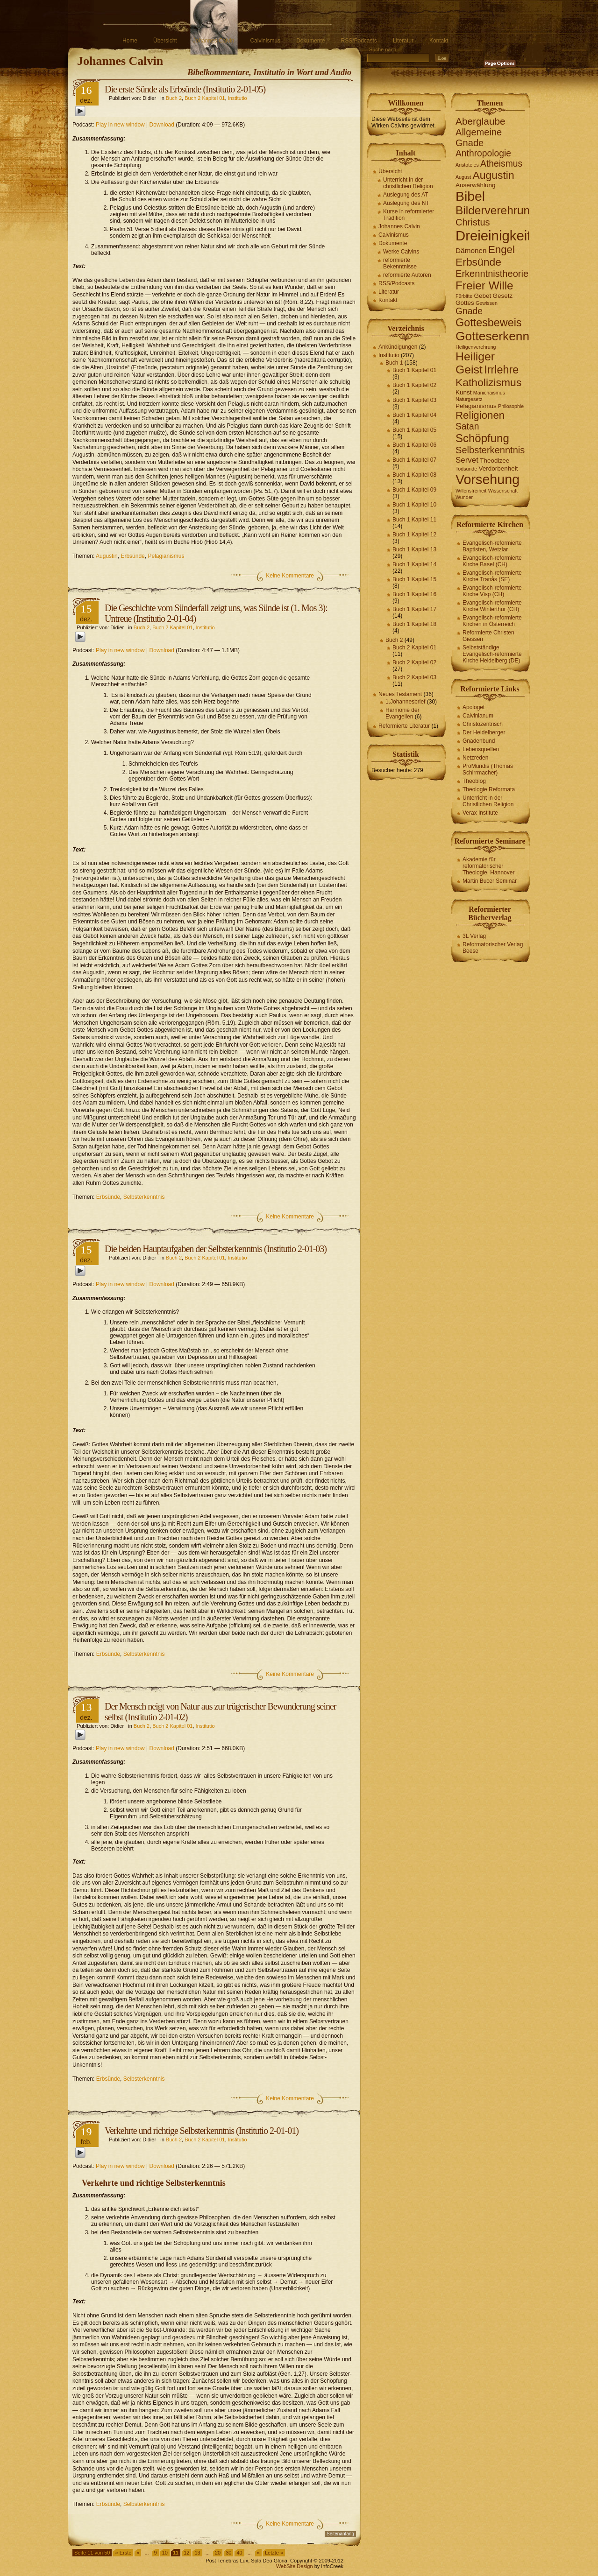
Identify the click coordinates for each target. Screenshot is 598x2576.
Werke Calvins (401, 251)
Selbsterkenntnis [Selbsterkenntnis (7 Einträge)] (490, 450)
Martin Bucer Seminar (490, 881)
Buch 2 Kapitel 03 (414, 677)
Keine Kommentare (290, 575)
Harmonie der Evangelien (402, 713)
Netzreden (475, 757)
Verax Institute (480, 812)
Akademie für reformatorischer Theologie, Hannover (488, 866)
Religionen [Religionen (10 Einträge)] (480, 415)
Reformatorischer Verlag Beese (493, 947)
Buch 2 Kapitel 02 (414, 662)
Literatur (403, 40)
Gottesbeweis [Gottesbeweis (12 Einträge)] (489, 323)
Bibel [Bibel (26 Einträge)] (470, 196)
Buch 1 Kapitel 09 (414, 489)
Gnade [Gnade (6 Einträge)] (469, 311)
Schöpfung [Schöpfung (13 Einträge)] (482, 438)
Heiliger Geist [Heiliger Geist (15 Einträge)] (475, 363)
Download (162, 124)
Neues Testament (400, 694)
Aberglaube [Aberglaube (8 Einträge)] (480, 121)
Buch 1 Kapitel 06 (414, 445)
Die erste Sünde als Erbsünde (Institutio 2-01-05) (185, 89)
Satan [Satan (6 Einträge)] (467, 426)
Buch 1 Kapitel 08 (414, 475)
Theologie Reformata (489, 789)
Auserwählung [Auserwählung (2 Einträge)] (475, 185)
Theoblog (474, 781)
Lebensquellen (481, 749)
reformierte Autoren (407, 275)
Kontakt (438, 40)
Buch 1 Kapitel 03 (414, 400)
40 (239, 2552)
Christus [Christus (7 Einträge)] (473, 222)
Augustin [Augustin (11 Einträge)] (493, 175)
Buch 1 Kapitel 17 (414, 609)
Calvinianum (478, 715)
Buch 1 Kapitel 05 (414, 430)
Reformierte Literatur (404, 726)
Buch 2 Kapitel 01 (205, 98)
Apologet (473, 707)
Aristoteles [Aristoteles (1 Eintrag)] (467, 165)
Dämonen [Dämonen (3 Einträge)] (471, 250)
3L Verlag (474, 936)
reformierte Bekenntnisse (400, 263)
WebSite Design (294, 2566)
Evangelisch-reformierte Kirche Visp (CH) (492, 591)
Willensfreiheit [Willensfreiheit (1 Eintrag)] (471, 490)
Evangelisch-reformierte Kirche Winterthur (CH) (492, 605)
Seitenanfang (340, 2533)
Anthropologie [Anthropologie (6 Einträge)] (483, 153)
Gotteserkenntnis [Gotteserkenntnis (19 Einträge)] (502, 336)
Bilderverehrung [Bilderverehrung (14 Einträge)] (496, 210)
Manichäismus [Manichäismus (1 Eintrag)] (489, 392)
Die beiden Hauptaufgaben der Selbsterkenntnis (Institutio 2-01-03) (216, 1249)
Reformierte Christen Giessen (488, 635)
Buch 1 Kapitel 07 (414, 460)
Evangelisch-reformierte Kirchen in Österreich (492, 620)
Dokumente (310, 40)
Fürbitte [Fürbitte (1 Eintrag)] (464, 296)
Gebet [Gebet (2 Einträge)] (482, 295)
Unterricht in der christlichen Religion (408, 183)
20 (218, 2552)
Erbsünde (132, 556)
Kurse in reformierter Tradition (408, 214)
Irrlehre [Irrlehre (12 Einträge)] (501, 370)
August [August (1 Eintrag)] (463, 177)
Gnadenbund (479, 741)
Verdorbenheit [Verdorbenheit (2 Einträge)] (498, 468)
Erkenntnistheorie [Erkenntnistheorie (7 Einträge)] (492, 273)
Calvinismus (265, 40)
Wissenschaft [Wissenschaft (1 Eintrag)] (503, 490)
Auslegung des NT (406, 203)
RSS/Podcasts (359, 40)
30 (228, 2552)
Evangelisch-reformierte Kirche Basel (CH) (492, 561)
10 (165, 2552)
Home (129, 40)
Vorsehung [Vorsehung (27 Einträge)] (488, 479)
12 (186, 2552)
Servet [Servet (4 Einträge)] (467, 460)
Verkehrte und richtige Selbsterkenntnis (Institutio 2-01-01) (202, 2131)
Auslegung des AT (405, 194)
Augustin (107, 556)
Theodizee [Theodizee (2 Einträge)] (494, 460)
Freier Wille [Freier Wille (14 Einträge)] (484, 285)
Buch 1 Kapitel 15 (414, 579)
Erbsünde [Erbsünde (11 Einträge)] (478, 262)
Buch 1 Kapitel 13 (414, 549)
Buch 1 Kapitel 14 (414, 564)
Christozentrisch (483, 724)
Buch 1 (394, 362)
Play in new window (120, 124)
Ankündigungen (397, 347)
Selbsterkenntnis (144, 1197)
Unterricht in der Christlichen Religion (488, 801)
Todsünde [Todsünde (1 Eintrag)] (466, 469)
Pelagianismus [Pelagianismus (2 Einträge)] (476, 405)
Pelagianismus (166, 556)
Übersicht (165, 40)
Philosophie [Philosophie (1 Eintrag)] (511, 406)
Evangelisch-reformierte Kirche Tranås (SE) (492, 576)
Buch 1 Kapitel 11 (414, 519)
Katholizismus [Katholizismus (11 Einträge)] (488, 382)
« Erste (123, 2552)
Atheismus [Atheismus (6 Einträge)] (501, 164)
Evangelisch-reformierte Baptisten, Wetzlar (492, 546)
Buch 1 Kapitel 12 (414, 534)
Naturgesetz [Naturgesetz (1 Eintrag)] (469, 399)
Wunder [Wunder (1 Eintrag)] (464, 497)
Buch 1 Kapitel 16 (414, 594)
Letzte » (274, 2552)
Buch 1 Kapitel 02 (414, 385)
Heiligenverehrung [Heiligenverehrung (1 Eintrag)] (476, 347)
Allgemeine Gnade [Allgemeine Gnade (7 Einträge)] (479, 137)
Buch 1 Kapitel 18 (414, 624)
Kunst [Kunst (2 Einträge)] (463, 392)
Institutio (237, 98)
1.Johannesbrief (405, 701)
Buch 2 (174, 98)
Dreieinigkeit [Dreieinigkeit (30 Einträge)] (493, 235)
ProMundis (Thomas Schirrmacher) (488, 769)
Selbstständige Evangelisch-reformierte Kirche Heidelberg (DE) (492, 654)
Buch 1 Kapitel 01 (414, 370)
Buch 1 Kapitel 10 (414, 504)
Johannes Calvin (214, 40)
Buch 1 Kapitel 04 (414, 415)
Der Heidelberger (484, 732)
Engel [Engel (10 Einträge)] (501, 249)
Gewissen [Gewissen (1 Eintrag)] (487, 303)
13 (197, 2552)
